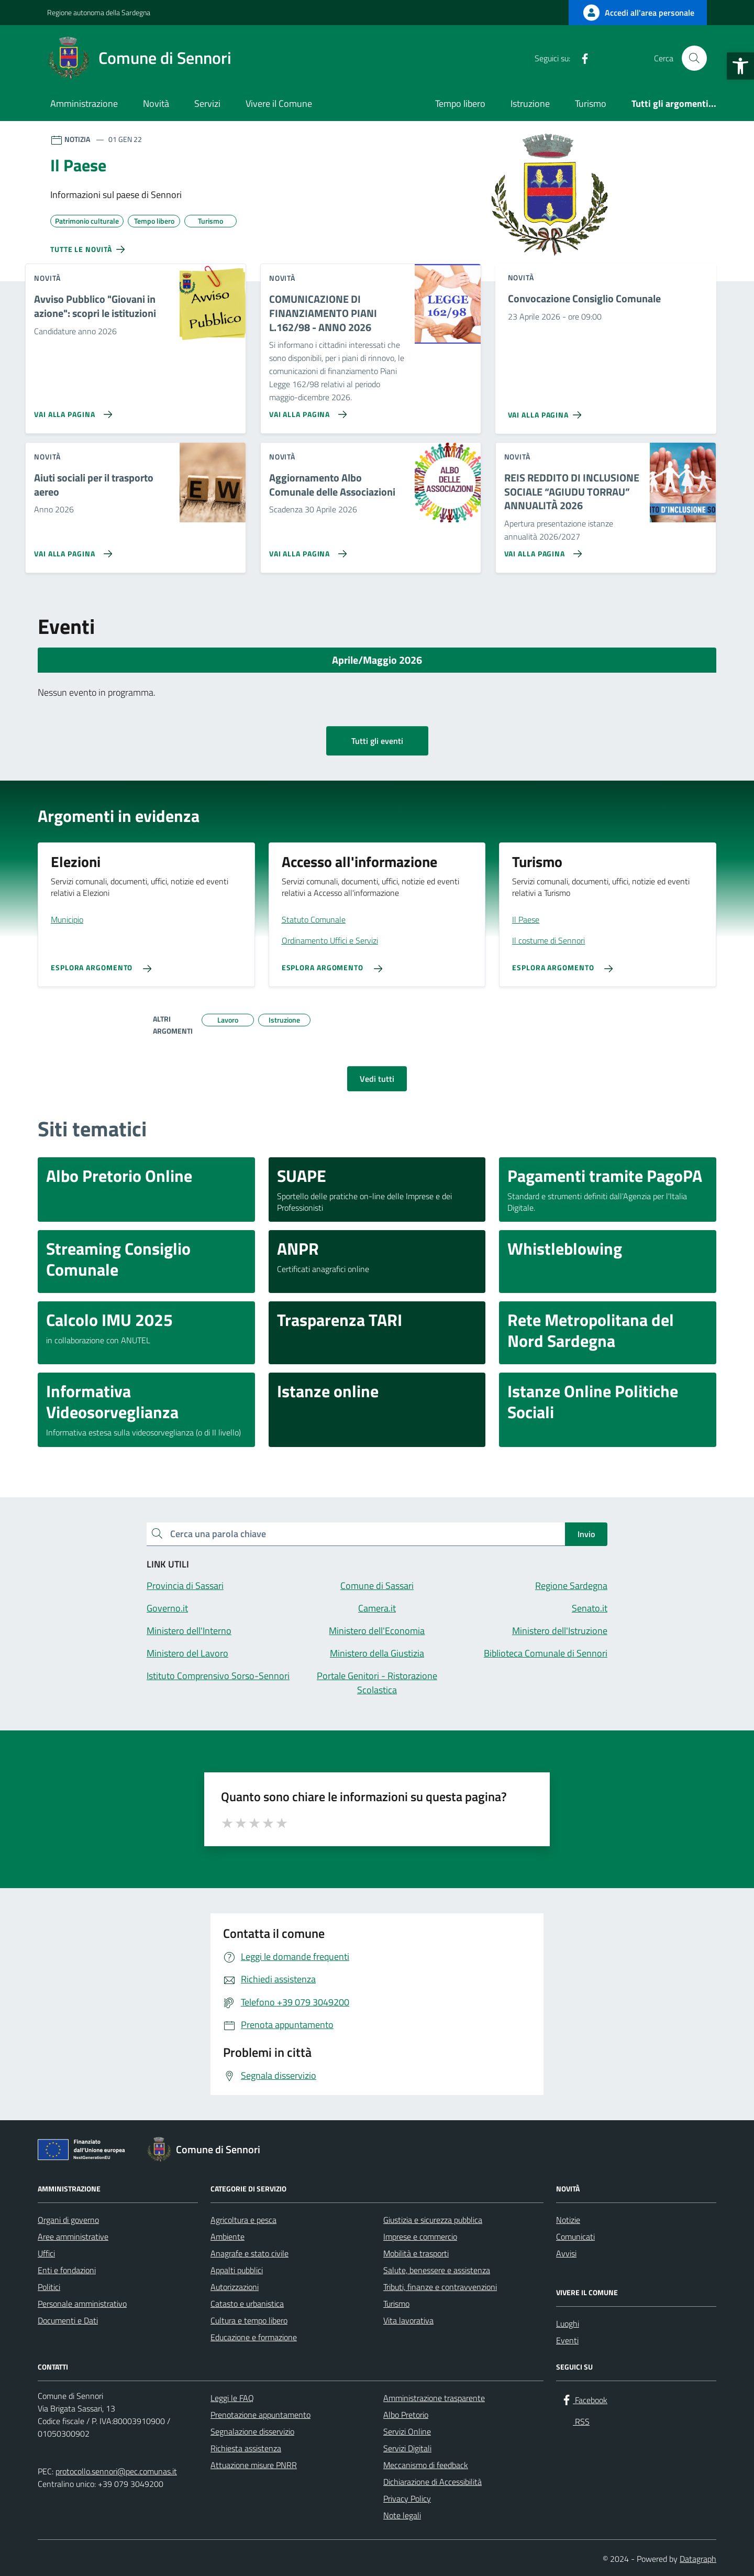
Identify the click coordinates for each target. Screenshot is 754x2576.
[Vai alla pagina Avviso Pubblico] (71, 410)
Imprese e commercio (420, 2236)
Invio (586, 1534)
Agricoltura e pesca (243, 2219)
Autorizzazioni (234, 2287)
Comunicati (575, 2236)
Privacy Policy (407, 2498)
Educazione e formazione (253, 2337)
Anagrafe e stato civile (249, 2253)
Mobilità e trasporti (416, 2253)
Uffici (46, 2253)
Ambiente (227, 2236)
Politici (49, 2287)
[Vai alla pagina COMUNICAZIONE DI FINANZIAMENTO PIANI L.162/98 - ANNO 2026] (306, 410)
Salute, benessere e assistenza (436, 2270)
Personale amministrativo (82, 2303)
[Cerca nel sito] (694, 58)
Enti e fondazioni (67, 2270)
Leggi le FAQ (232, 2398)
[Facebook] (580, 58)
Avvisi (566, 2253)
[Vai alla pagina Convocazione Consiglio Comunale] (547, 410)
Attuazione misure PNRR (253, 2465)
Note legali (402, 2515)
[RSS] (601, 58)
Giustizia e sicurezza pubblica (432, 2219)
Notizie (568, 2219)
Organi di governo (68, 2219)
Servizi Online (407, 2431)
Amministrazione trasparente (434, 2398)
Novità (156, 103)
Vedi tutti (377, 1078)
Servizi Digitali (407, 2448)
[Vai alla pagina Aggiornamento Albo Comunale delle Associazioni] (306, 549)
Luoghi (567, 2323)
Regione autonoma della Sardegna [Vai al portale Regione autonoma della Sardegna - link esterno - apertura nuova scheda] (98, 12)
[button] (740, 66)
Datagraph (698, 2558)
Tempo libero (460, 103)
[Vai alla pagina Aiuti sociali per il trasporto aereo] (71, 549)
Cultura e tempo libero (248, 2320)
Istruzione (530, 103)
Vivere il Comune (279, 103)
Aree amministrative (73, 2236)
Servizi (207, 103)
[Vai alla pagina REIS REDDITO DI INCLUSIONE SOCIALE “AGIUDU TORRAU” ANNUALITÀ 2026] (541, 549)
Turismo (590, 103)
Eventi (567, 2340)
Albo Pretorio (405, 2414)
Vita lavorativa (408, 2320)
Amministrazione (84, 103)
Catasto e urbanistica (247, 2303)
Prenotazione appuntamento (260, 2414)
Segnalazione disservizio (252, 2431)
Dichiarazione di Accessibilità (432, 2481)
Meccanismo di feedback (425, 2465)
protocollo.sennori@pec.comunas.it (116, 2471)
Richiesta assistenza (245, 2448)
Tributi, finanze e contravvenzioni (440, 2287)
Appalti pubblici (236, 2270)
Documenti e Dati (68, 2320)
